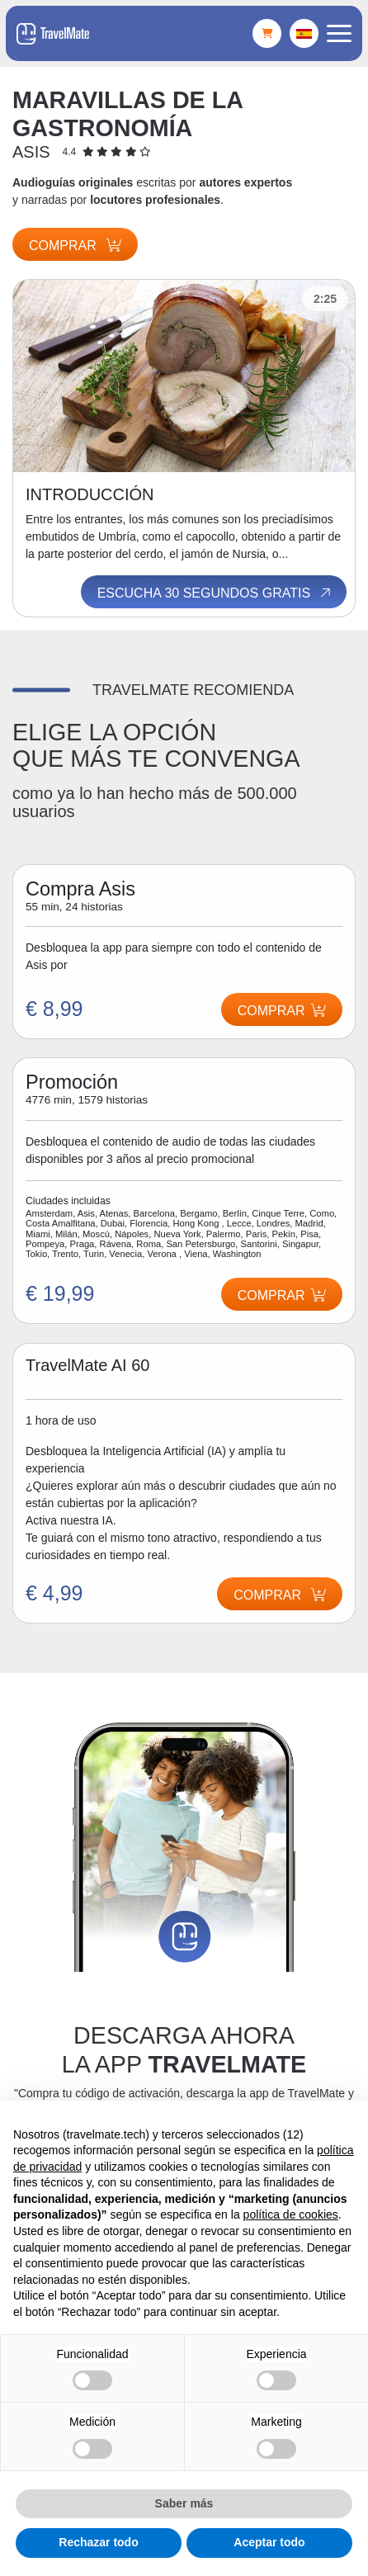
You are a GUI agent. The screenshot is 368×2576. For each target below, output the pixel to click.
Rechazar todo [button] (98, 2542)
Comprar (75, 246)
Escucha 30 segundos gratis (215, 592)
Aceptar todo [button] (269, 2542)
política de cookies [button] (290, 2214)
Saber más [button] (184, 2503)
